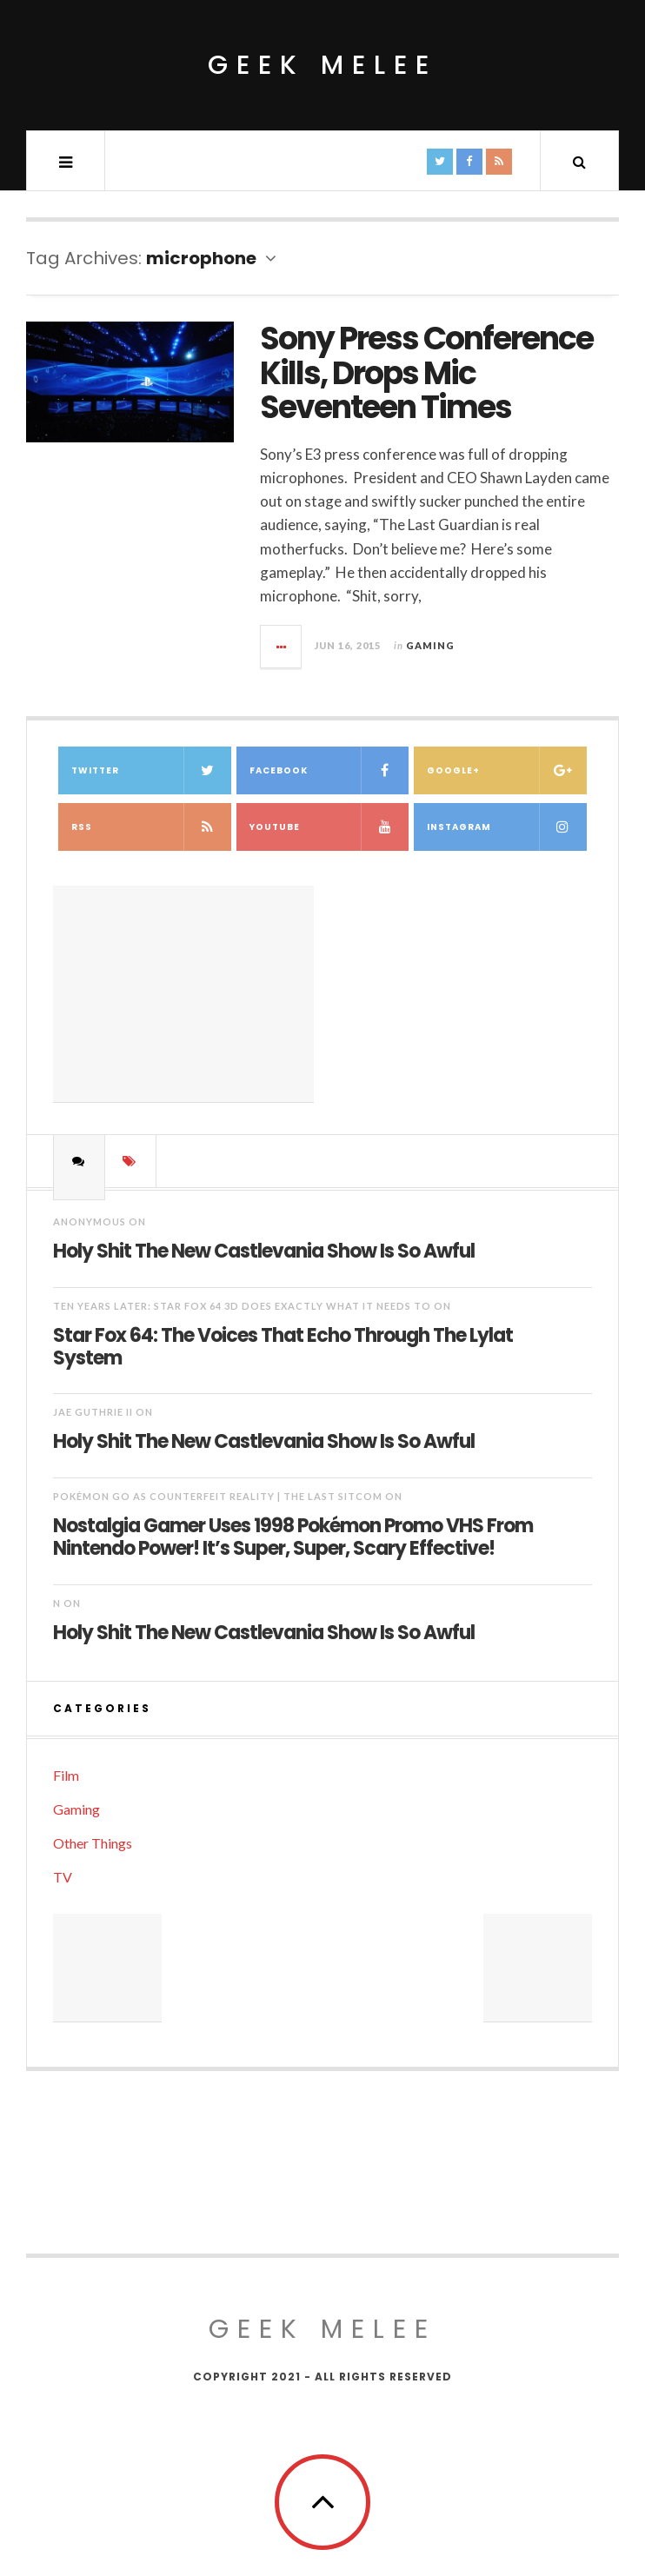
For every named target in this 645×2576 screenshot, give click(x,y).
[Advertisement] (183, 994)
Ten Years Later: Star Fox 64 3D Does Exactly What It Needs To (242, 1305)
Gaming (430, 645)
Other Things (92, 1843)
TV (62, 1877)
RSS (150, 827)
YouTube (329, 827)
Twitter (150, 770)
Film (66, 1775)
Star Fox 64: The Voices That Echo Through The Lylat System (283, 1346)
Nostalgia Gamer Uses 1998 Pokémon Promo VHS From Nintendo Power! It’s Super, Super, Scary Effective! (293, 1536)
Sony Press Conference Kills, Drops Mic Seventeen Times (426, 372)
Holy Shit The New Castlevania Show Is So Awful (264, 1250)
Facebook (329, 770)
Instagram (506, 827)
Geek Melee (322, 65)
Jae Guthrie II (93, 1411)
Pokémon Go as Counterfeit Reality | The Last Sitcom (217, 1496)
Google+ (506, 770)
